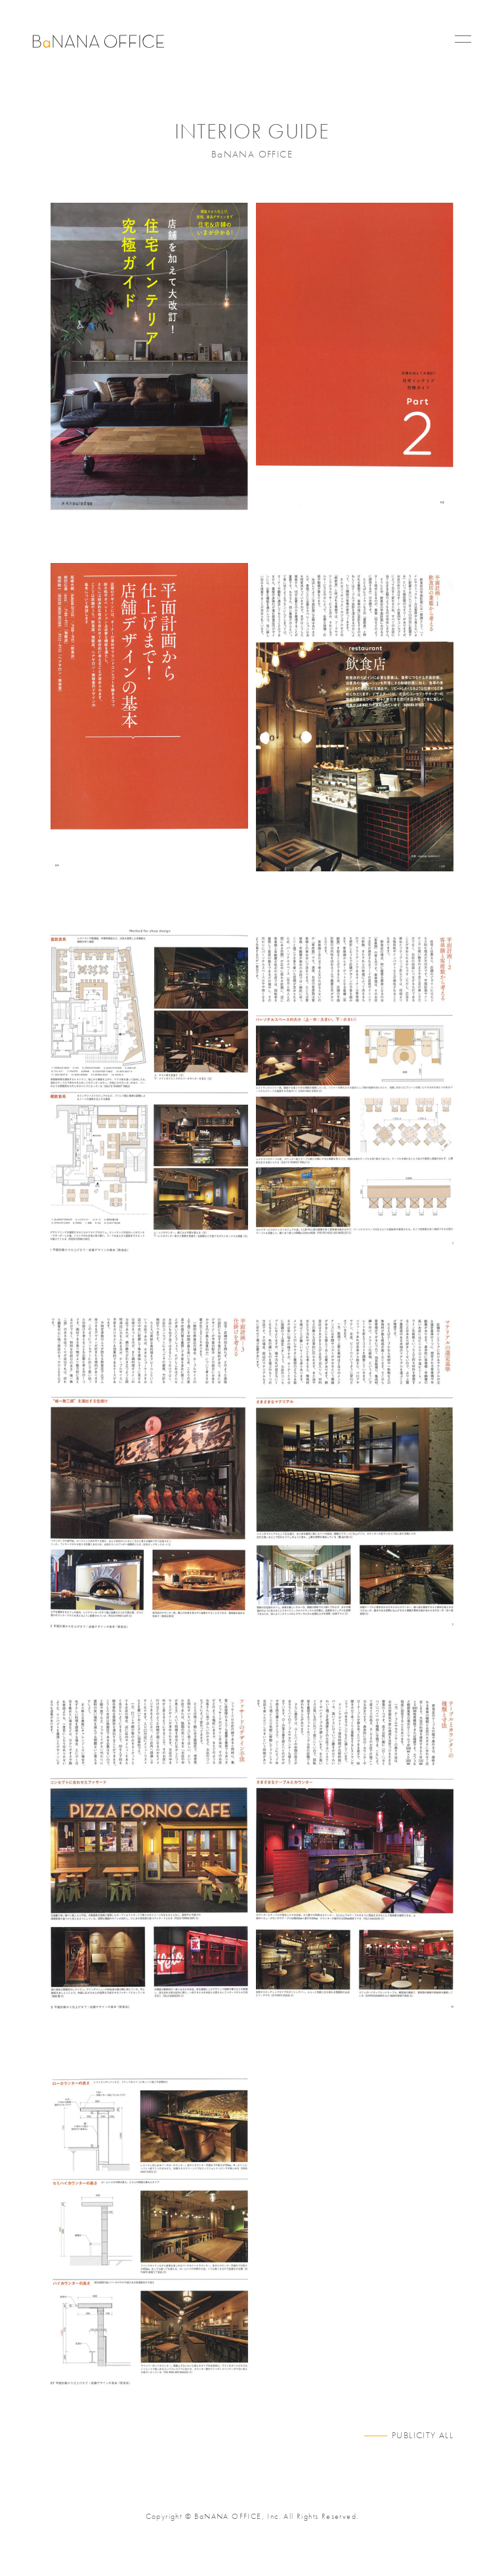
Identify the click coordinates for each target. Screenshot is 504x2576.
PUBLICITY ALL (422, 2435)
